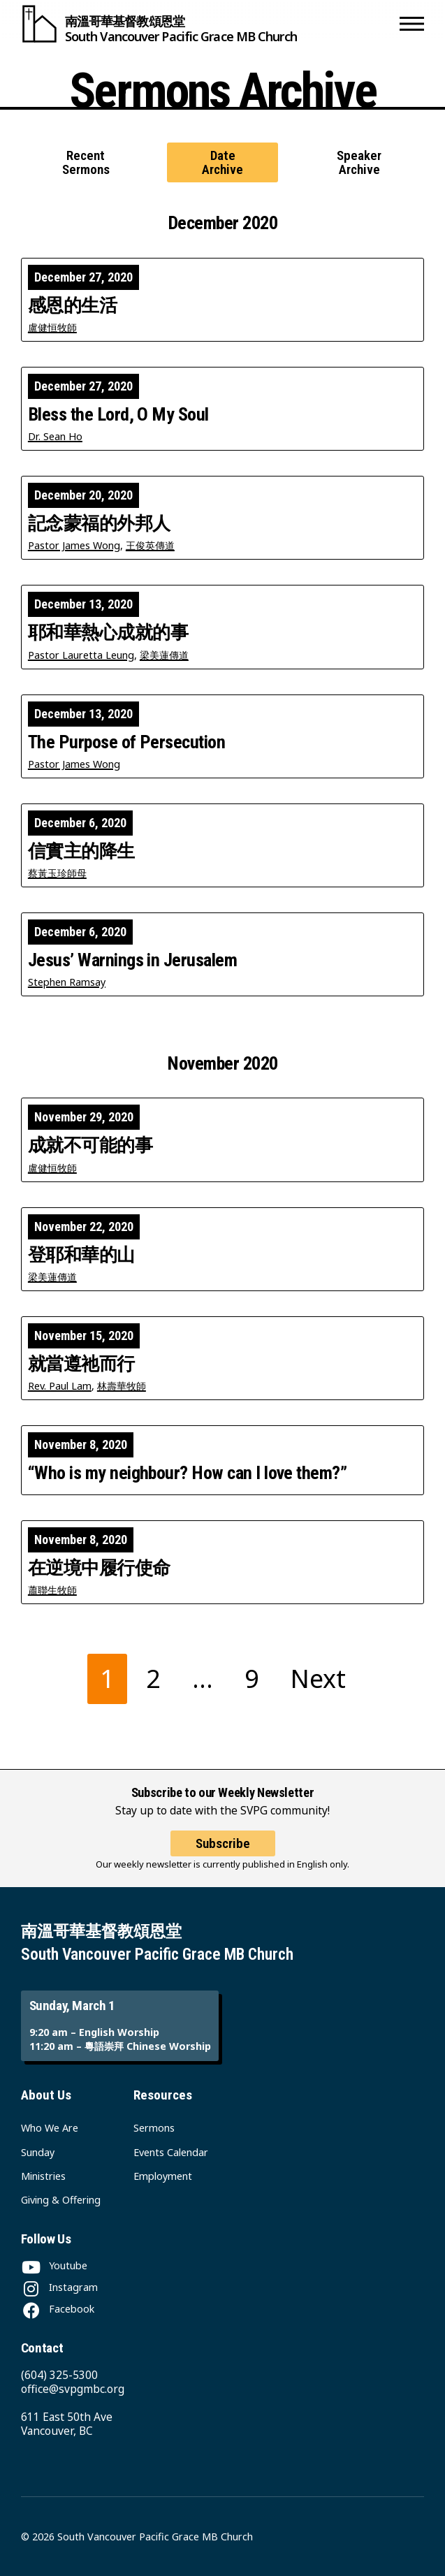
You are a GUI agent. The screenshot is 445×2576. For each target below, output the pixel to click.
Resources (162, 2095)
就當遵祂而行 (81, 1364)
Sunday (37, 2152)
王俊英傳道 (150, 545)
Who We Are (49, 2127)
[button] (412, 24)
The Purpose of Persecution (126, 742)
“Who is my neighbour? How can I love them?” (187, 1473)
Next (318, 1678)
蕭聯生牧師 (52, 1589)
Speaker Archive (359, 162)
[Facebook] (57, 2308)
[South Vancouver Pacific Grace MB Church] (207, 24)
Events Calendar (170, 2152)
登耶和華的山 (81, 1255)
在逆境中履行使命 (99, 1568)
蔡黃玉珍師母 (57, 873)
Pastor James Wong (74, 545)
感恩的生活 (72, 305)
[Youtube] (54, 2265)
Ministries (43, 2176)
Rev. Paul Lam (60, 1385)
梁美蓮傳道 (164, 655)
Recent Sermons (86, 162)
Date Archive (222, 162)
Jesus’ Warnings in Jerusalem (132, 960)
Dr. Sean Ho (55, 436)
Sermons (154, 2127)
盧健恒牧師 (52, 327)
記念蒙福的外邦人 (99, 523)
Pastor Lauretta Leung (81, 655)
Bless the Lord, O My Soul (118, 414)
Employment (162, 2176)
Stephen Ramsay (66, 982)
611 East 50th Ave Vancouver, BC (66, 2424)
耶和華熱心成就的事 (108, 632)
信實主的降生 (81, 851)
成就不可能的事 (90, 1145)
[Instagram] (59, 2287)
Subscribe (223, 1843)
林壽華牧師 (121, 1385)
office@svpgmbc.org (72, 2388)
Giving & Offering (61, 2199)
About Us (46, 2095)
